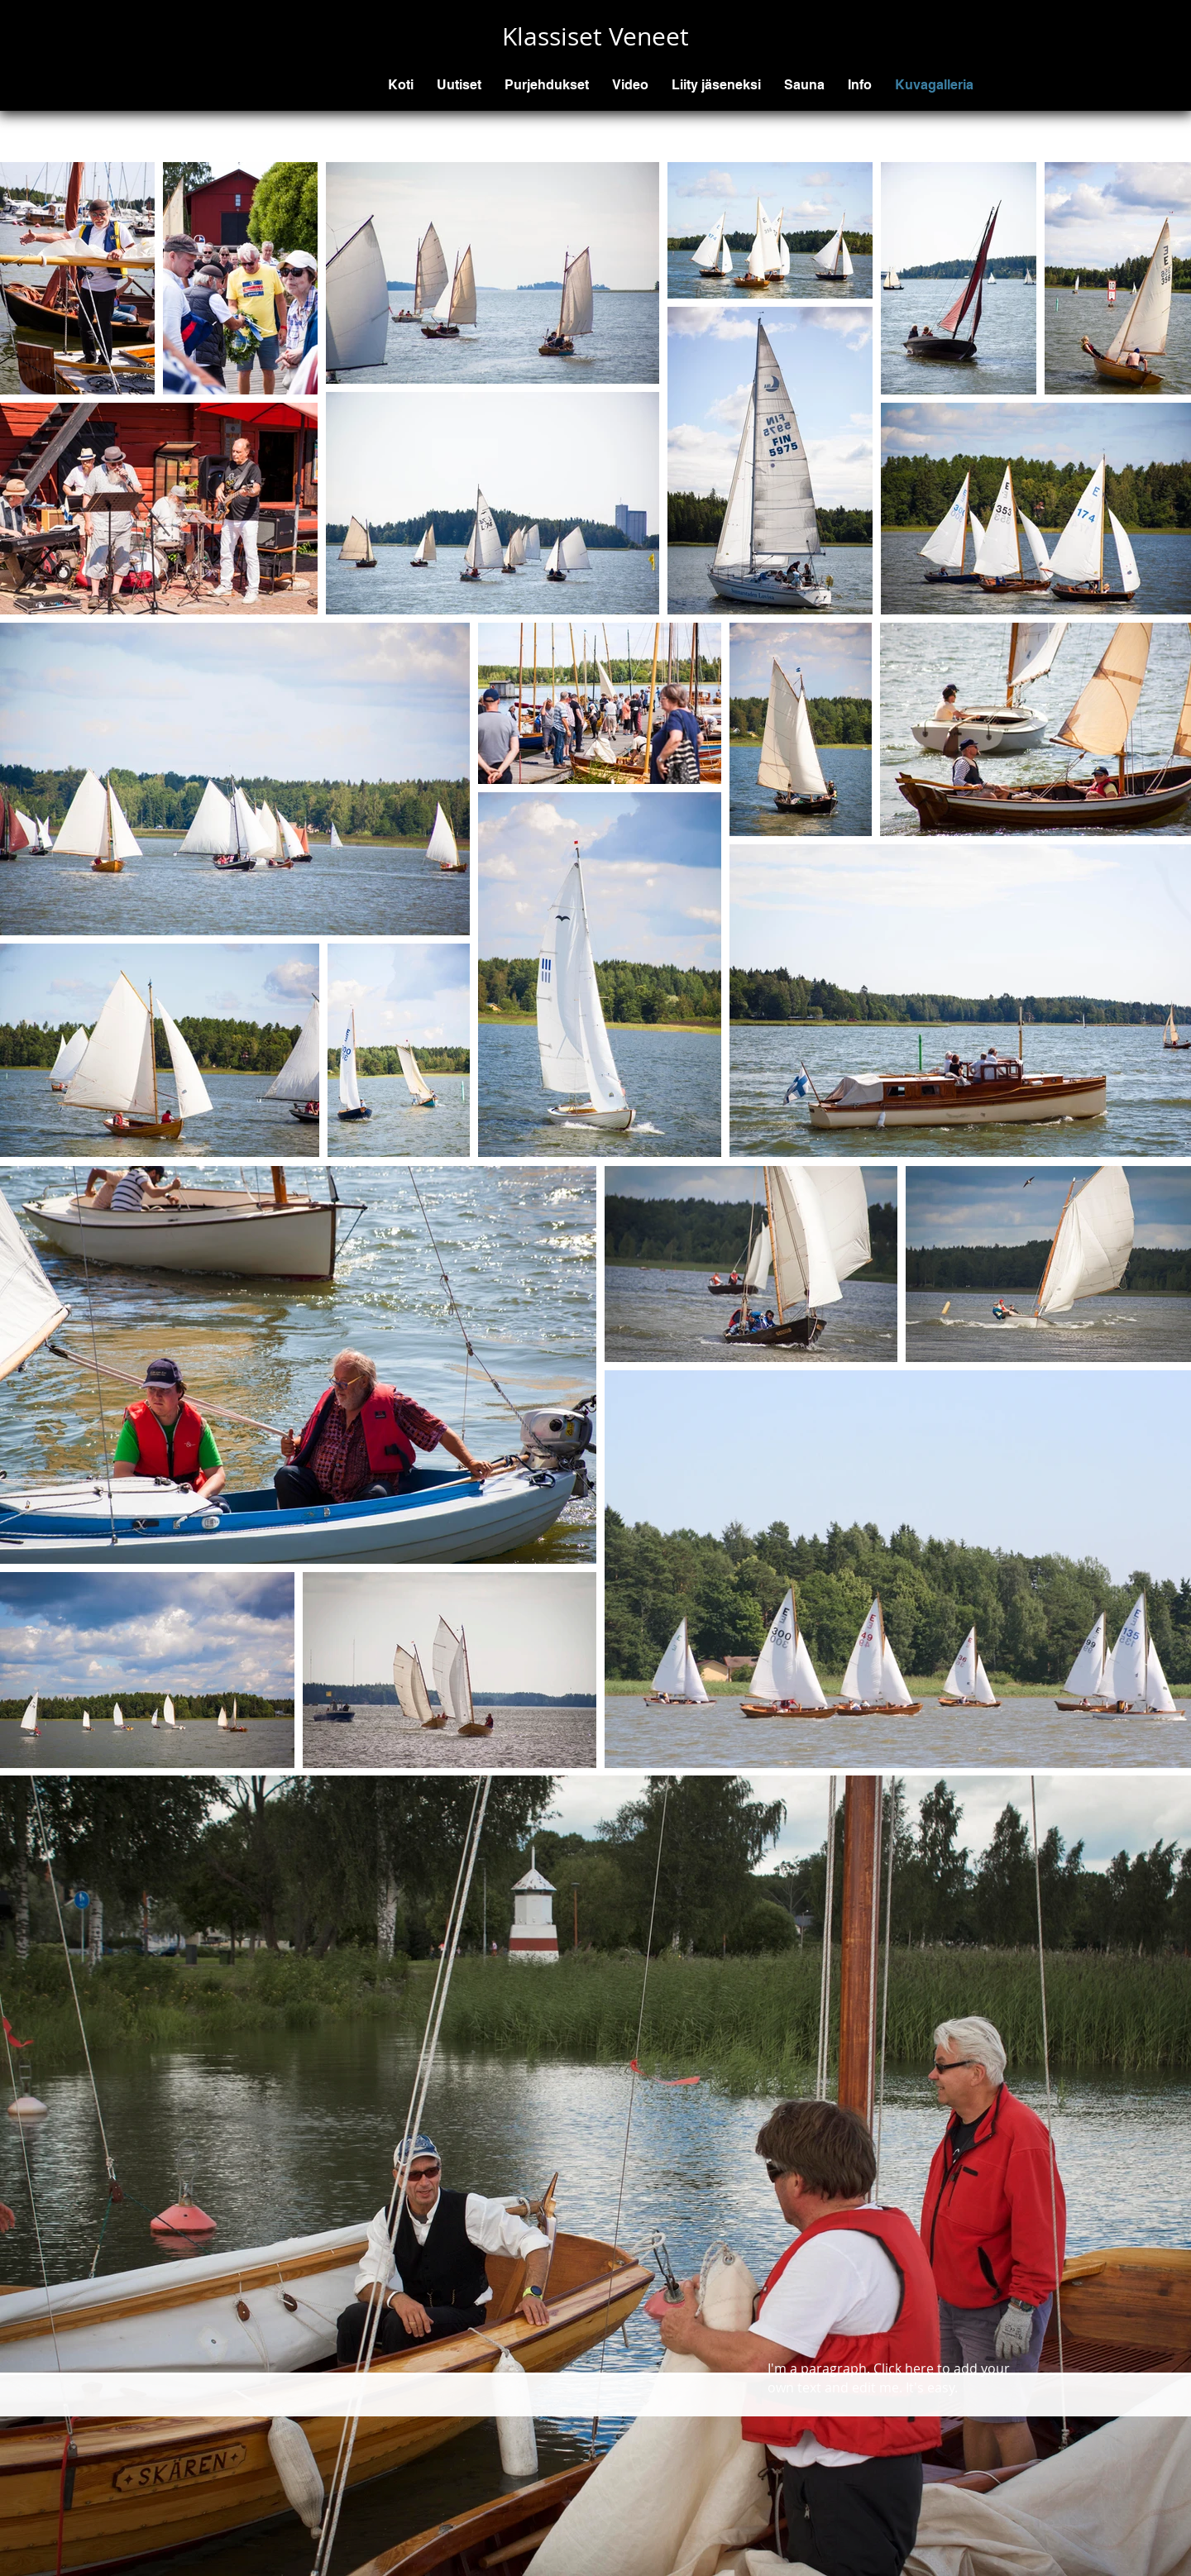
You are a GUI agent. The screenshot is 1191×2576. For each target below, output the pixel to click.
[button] (546, 85)
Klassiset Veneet (595, 36)
